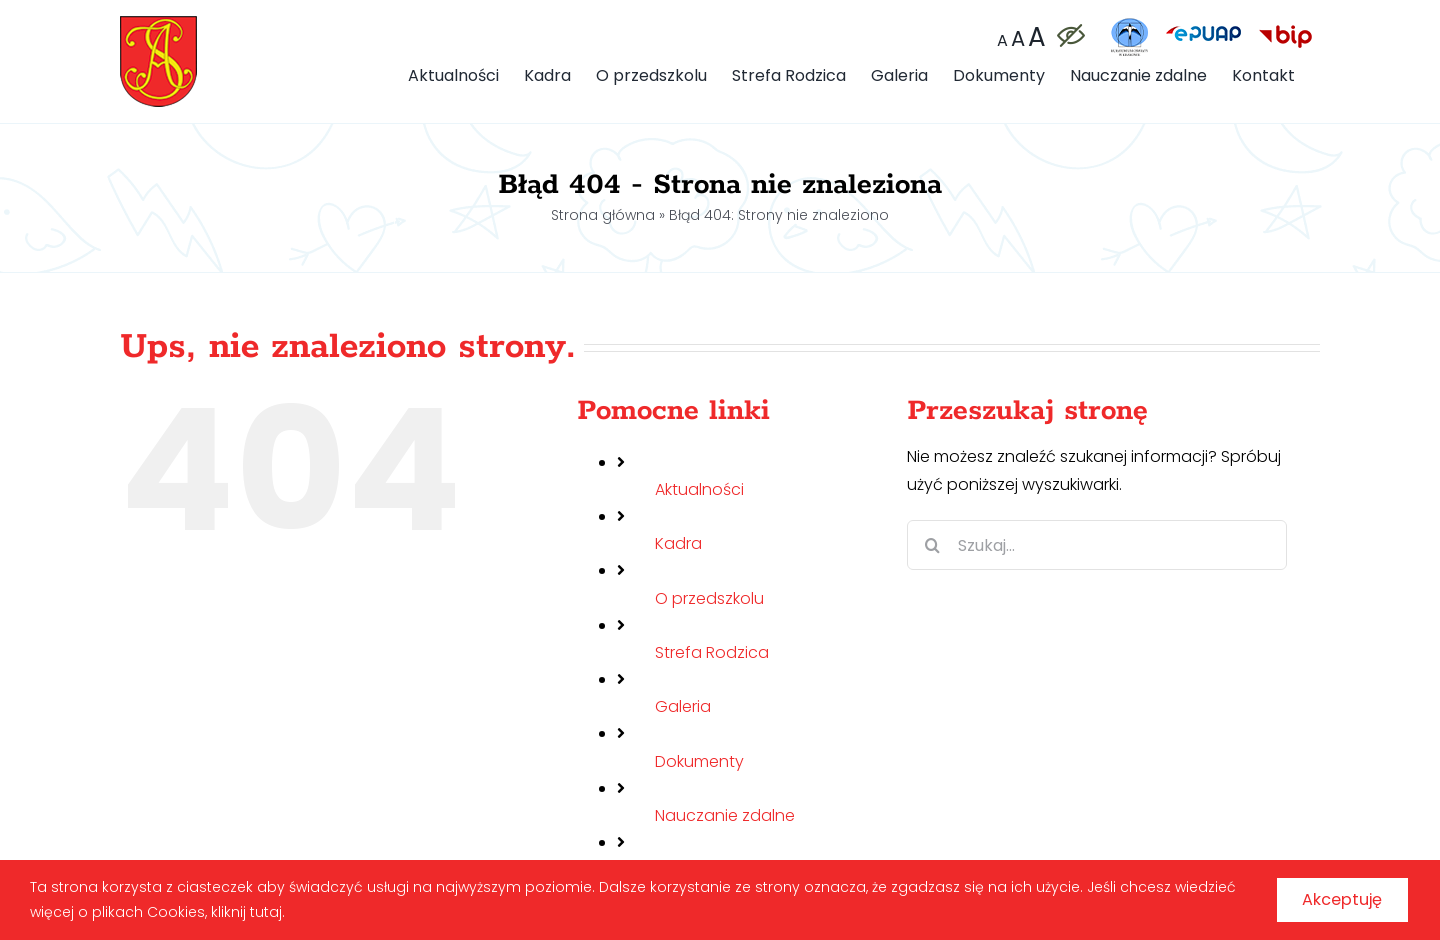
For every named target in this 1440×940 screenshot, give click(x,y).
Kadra (678, 543)
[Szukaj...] (1097, 545)
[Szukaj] (932, 545)
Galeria (683, 706)
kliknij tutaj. (313, 908)
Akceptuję (1324, 895)
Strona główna (603, 215)
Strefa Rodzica (712, 652)
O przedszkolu (709, 598)
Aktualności (699, 489)
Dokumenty (699, 761)
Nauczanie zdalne (725, 815)
